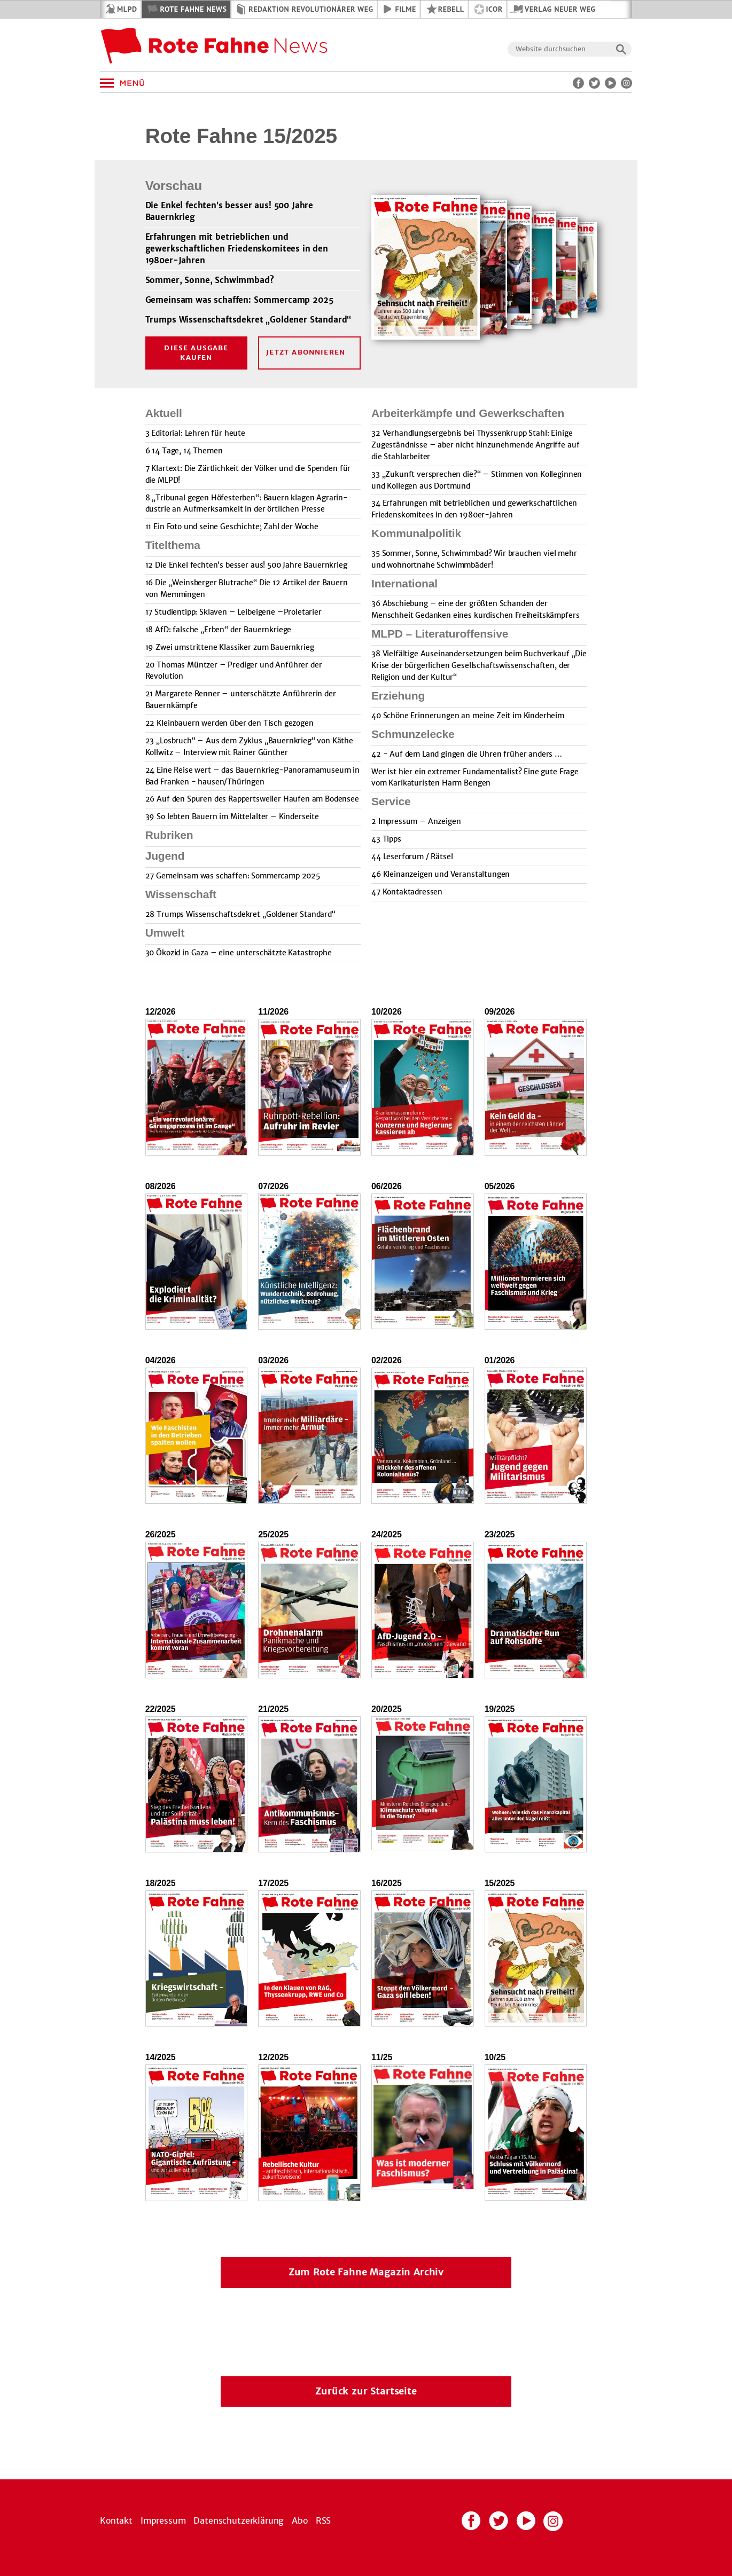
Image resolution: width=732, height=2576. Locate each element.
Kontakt (116, 2520)
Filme (405, 9)
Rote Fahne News (193, 9)
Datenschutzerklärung (238, 2520)
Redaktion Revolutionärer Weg (310, 9)
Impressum (163, 2520)
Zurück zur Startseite (366, 2391)
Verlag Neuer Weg (560, 9)
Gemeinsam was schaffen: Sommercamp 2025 (239, 300)
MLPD (127, 9)
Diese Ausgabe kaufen (196, 352)
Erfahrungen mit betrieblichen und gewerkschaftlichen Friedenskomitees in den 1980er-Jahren (236, 248)
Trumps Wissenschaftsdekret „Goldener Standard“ (248, 320)
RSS (323, 2520)
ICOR (494, 9)
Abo (300, 2520)
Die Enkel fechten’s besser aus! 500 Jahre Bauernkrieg (229, 211)
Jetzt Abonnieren (305, 352)
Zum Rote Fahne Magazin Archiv (366, 2272)
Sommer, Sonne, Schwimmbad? (209, 280)
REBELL (451, 9)
